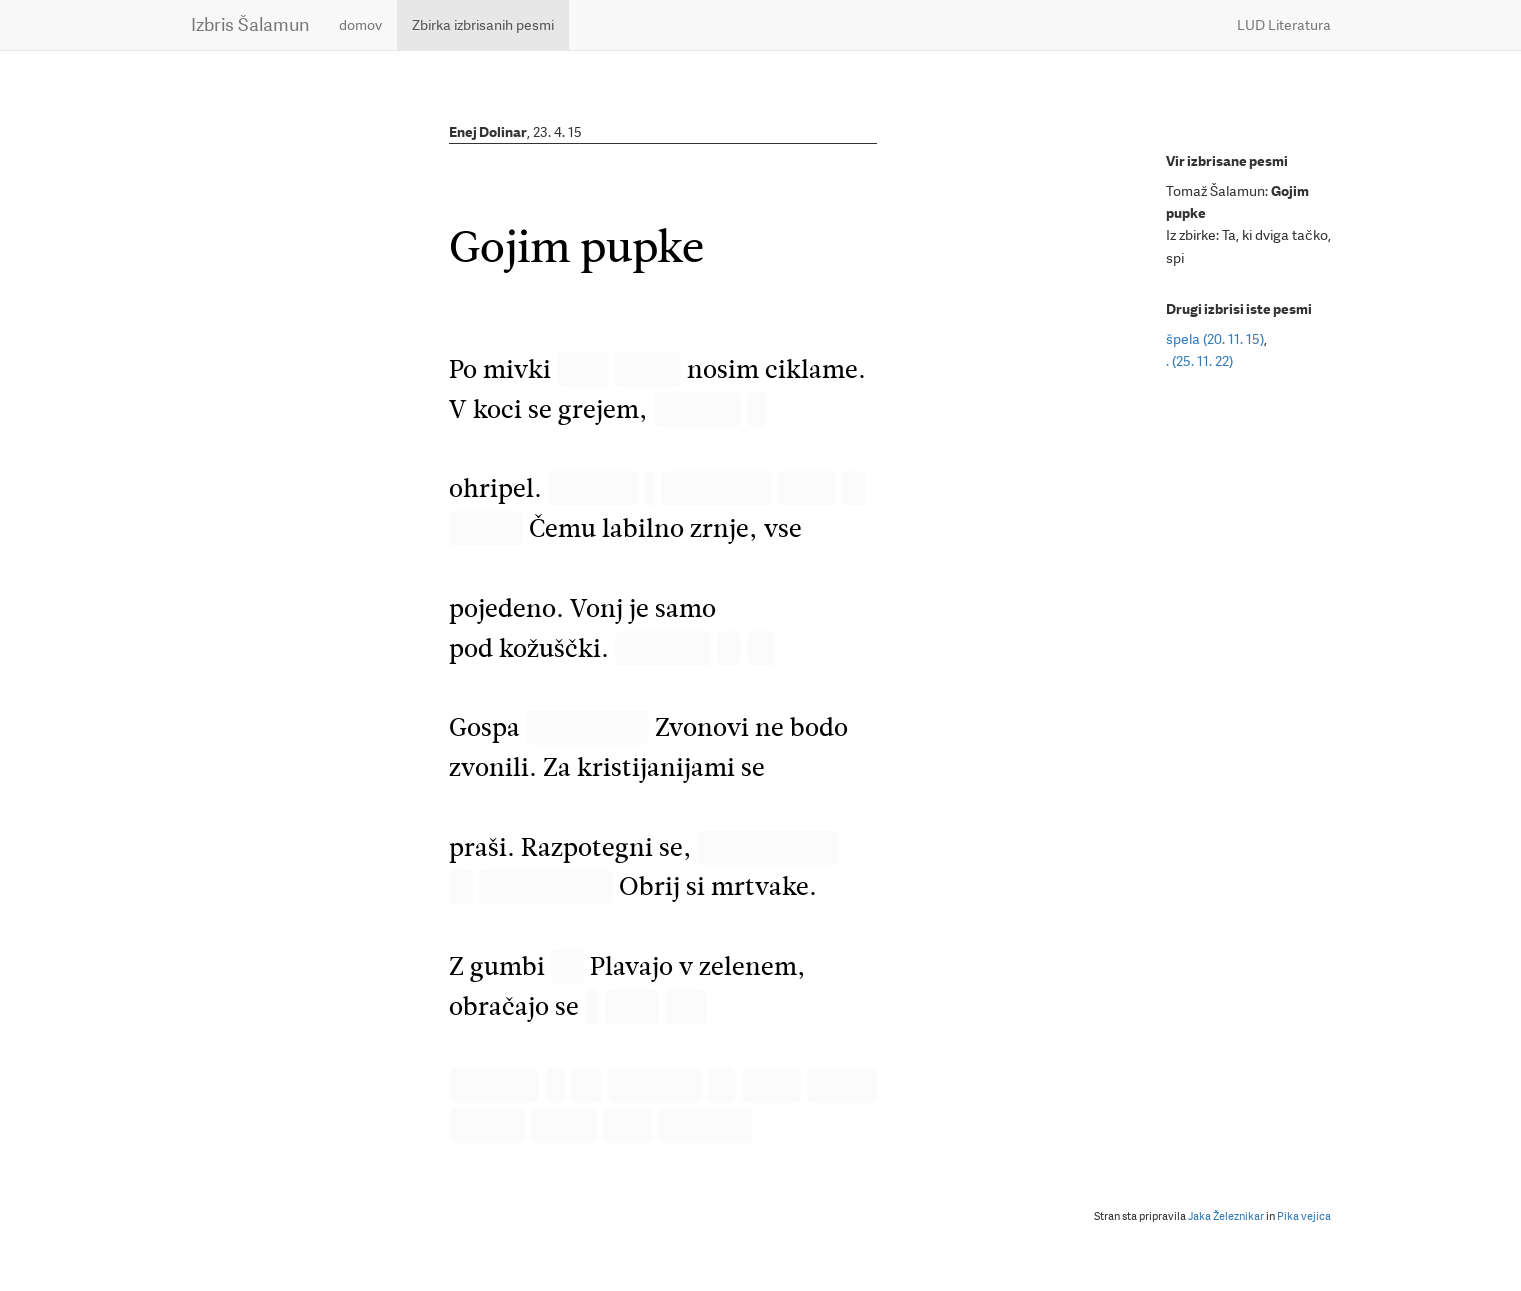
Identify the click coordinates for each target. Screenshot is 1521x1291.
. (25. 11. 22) (1199, 361)
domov (360, 25)
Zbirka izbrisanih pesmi (483, 25)
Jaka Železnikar (1226, 1216)
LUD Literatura (1284, 25)
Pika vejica (1304, 1216)
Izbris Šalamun (250, 24)
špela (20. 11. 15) (1215, 339)
